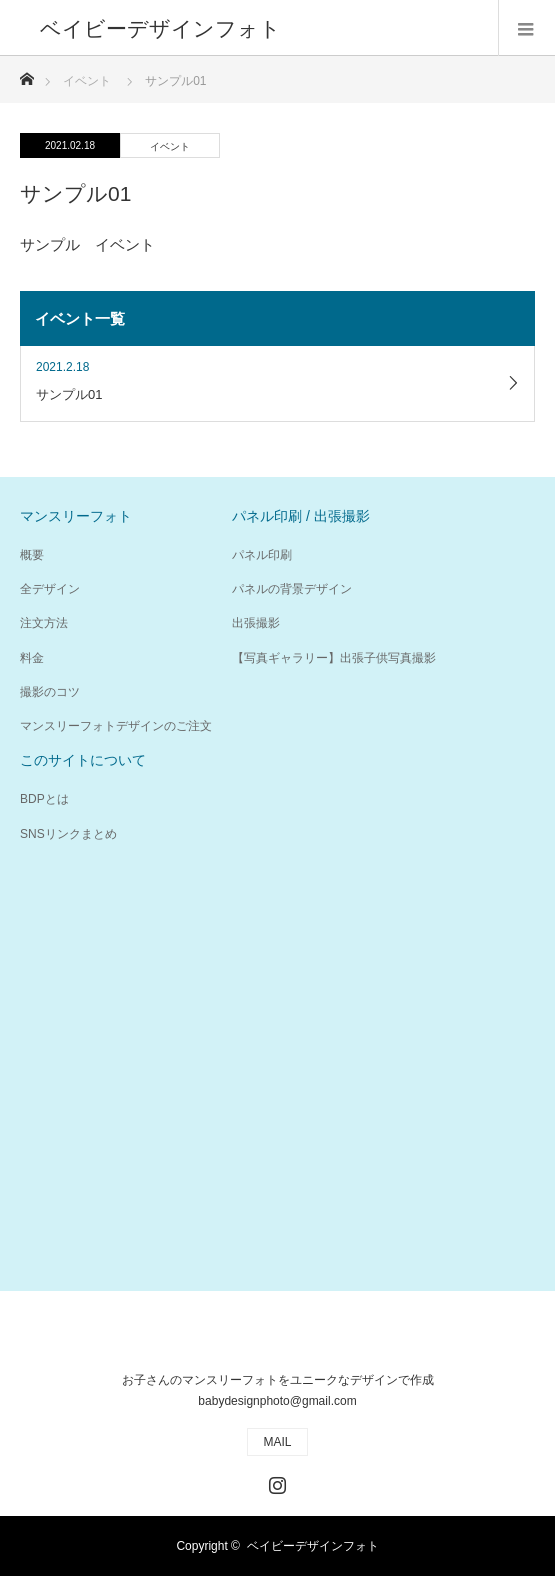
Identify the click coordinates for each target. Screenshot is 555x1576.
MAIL (277, 1442)
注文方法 (44, 623)
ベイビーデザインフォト (313, 1546)
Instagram (275, 1481)
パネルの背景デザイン (292, 589)
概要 (32, 555)
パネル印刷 (262, 555)
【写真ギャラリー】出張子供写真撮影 (334, 658)
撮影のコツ (50, 692)
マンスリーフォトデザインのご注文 (116, 726)
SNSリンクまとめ (68, 834)
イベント (170, 146)
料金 (32, 658)
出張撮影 (256, 623)
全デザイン (50, 589)
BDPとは (44, 799)
